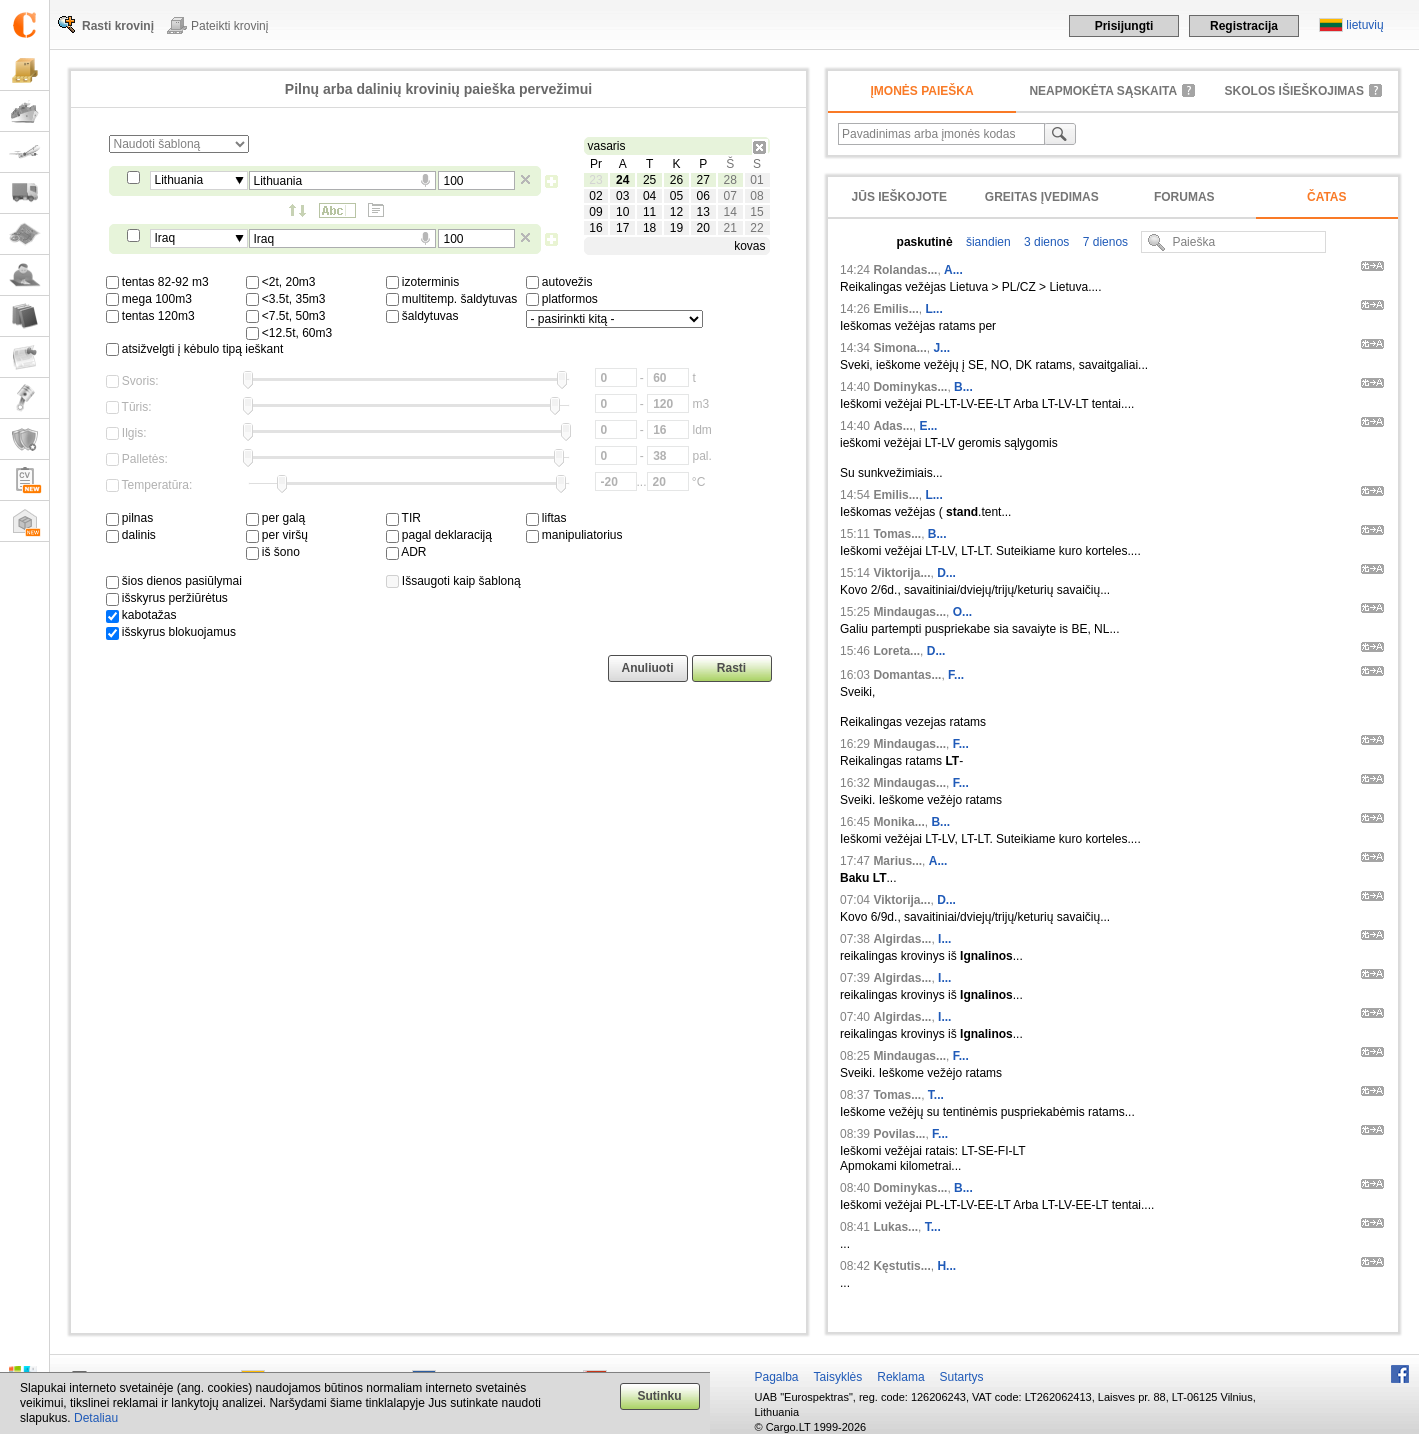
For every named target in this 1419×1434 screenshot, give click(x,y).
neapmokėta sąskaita (1103, 91)
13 (703, 212)
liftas (546, 518)
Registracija (1244, 26)
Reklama (900, 1377)
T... (936, 1095)
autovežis (559, 282)
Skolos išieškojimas (1294, 91)
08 (756, 196)
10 (622, 212)
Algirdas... (902, 939)
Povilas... (899, 1134)
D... (946, 573)
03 (622, 196)
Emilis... (895, 309)
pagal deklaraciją (439, 535)
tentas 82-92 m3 (157, 282)
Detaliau (96, 1418)
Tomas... (897, 534)
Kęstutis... (901, 1266)
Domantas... (907, 675)
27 (703, 180)
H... (946, 1266)
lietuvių (1364, 25)
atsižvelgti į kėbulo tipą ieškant (195, 349)
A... (953, 270)
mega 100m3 (149, 299)
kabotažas (141, 615)
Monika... (898, 822)
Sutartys (962, 1377)
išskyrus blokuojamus (171, 632)
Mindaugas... (909, 612)
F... (956, 675)
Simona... (899, 348)
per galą (276, 518)
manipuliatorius (574, 535)
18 (649, 228)
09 (595, 212)
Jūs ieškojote (899, 197)
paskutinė (925, 242)
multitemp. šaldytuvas (452, 299)
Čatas (1327, 197)
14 (729, 212)
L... (933, 309)
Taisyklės (838, 1377)
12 (676, 212)
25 (649, 180)
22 (756, 228)
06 (703, 196)
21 (729, 228)
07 (729, 196)
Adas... (892, 426)
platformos (562, 299)
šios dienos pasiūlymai (174, 581)
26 (676, 180)
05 (676, 196)
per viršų (277, 535)
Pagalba (777, 1377)
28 (729, 180)
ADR (406, 552)
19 (676, 228)
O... (962, 612)
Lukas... (895, 1227)
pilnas (130, 518)
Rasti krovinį (118, 26)
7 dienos (1103, 242)
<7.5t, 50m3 (286, 316)
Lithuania (179, 180)
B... (963, 387)
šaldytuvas (422, 316)
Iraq (165, 238)
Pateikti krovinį (229, 26)
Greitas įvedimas (1042, 197)
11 (649, 212)
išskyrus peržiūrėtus (167, 598)
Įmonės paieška (921, 91)
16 (595, 228)
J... (941, 348)
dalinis (131, 535)
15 (756, 212)
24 (622, 180)
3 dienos (1045, 242)
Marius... (897, 861)
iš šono (273, 552)
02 (595, 196)
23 (595, 180)
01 (756, 180)
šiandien (987, 242)
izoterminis (423, 282)
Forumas (1184, 197)
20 (703, 228)
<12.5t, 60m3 (289, 333)
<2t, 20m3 (281, 282)
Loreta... (896, 651)
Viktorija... (901, 573)
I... (944, 939)
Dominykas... (910, 387)
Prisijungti (1124, 26)
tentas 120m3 (150, 316)
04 (649, 196)
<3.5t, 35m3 (286, 299)
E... (928, 426)
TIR (403, 518)
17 (622, 228)
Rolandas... (905, 270)
